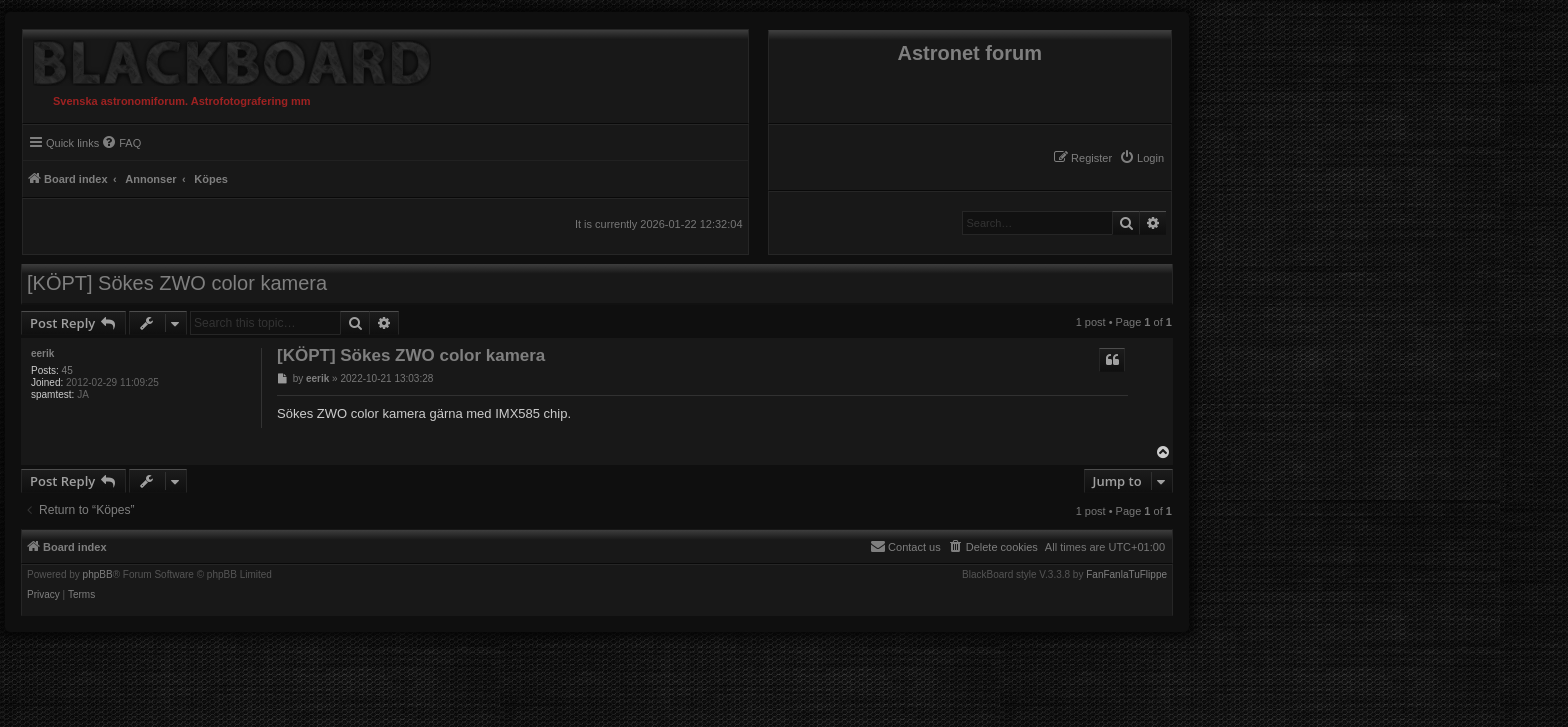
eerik (42, 353)
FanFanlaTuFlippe (1126, 575)
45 (67, 370)
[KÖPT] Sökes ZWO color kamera (177, 283)
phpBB (98, 575)
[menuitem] (1141, 158)
